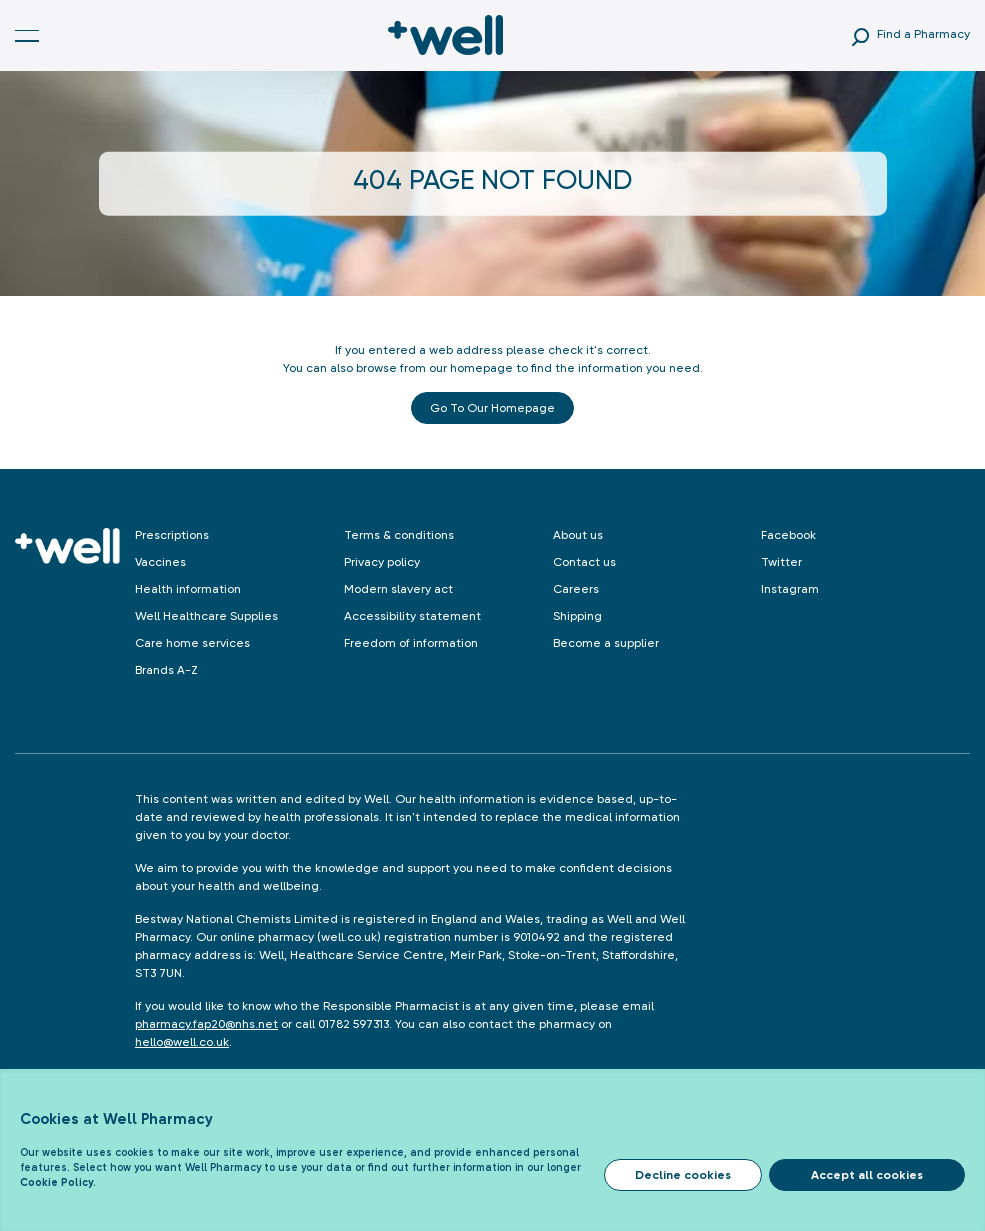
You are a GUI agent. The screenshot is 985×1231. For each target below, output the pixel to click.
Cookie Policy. (58, 1182)
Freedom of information (411, 643)
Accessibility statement (412, 616)
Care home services (192, 643)
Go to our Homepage (492, 408)
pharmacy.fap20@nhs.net (206, 1024)
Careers (576, 589)
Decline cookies (683, 1175)
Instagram (790, 589)
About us (578, 535)
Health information (188, 589)
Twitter (781, 562)
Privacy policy (382, 562)
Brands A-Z (166, 670)
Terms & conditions (399, 535)
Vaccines (160, 562)
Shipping (577, 616)
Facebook (788, 535)
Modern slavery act (398, 589)
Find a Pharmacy (923, 34)
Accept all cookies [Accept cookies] (867, 1175)
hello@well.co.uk (182, 1042)
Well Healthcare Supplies (206, 616)
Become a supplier (606, 643)
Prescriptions (172, 535)
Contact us (584, 562)
